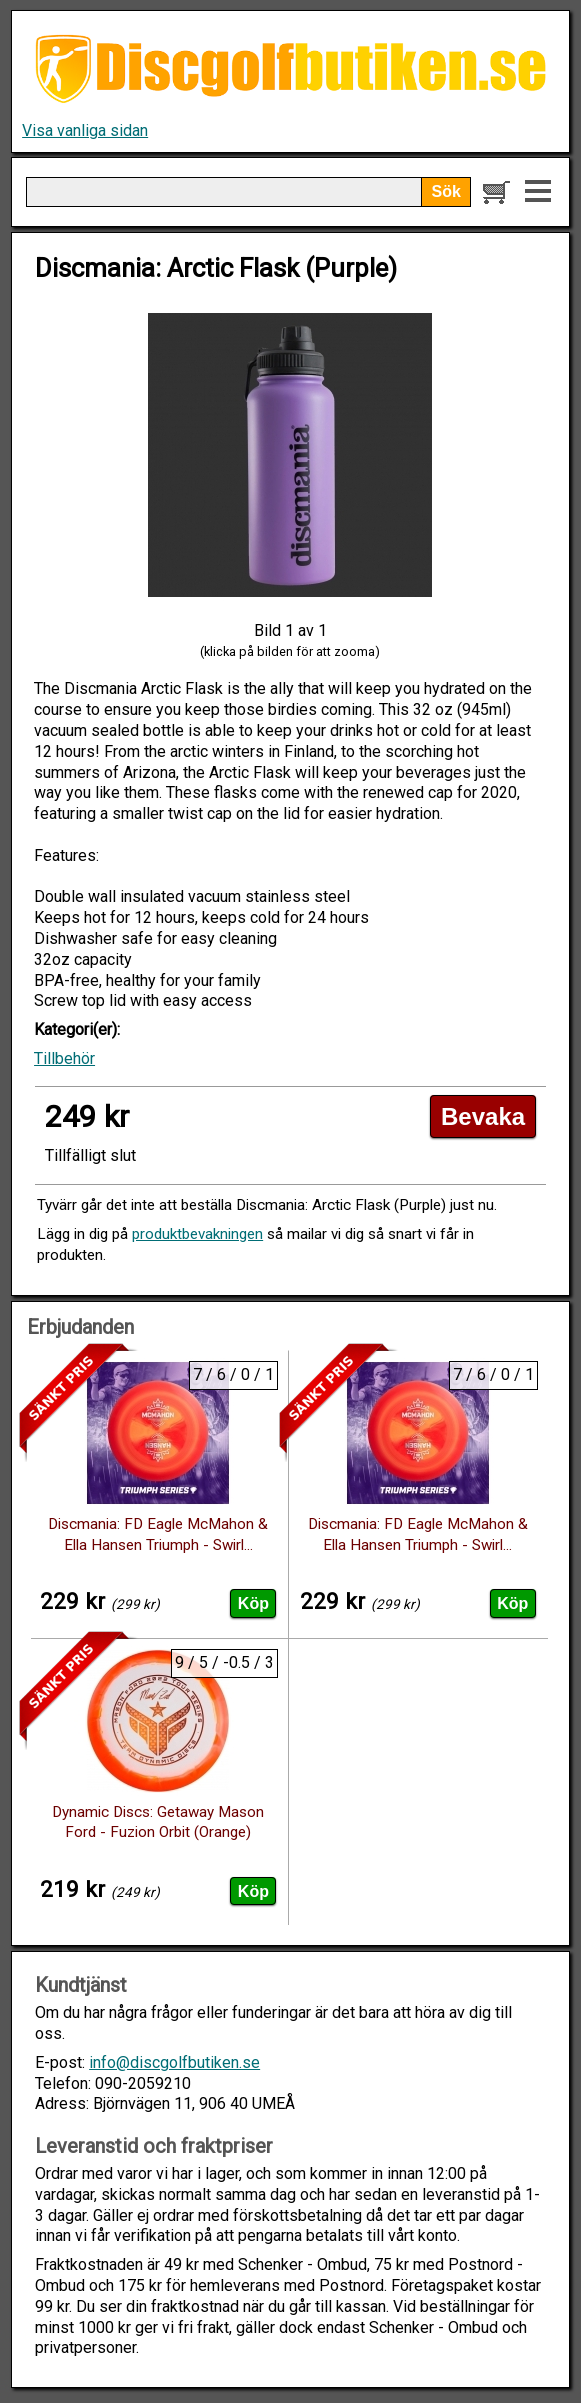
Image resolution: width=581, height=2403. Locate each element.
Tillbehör (64, 1058)
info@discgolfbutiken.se (174, 2062)
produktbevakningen (197, 1234)
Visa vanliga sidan (85, 130)
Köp (253, 1603)
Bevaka (483, 1116)
